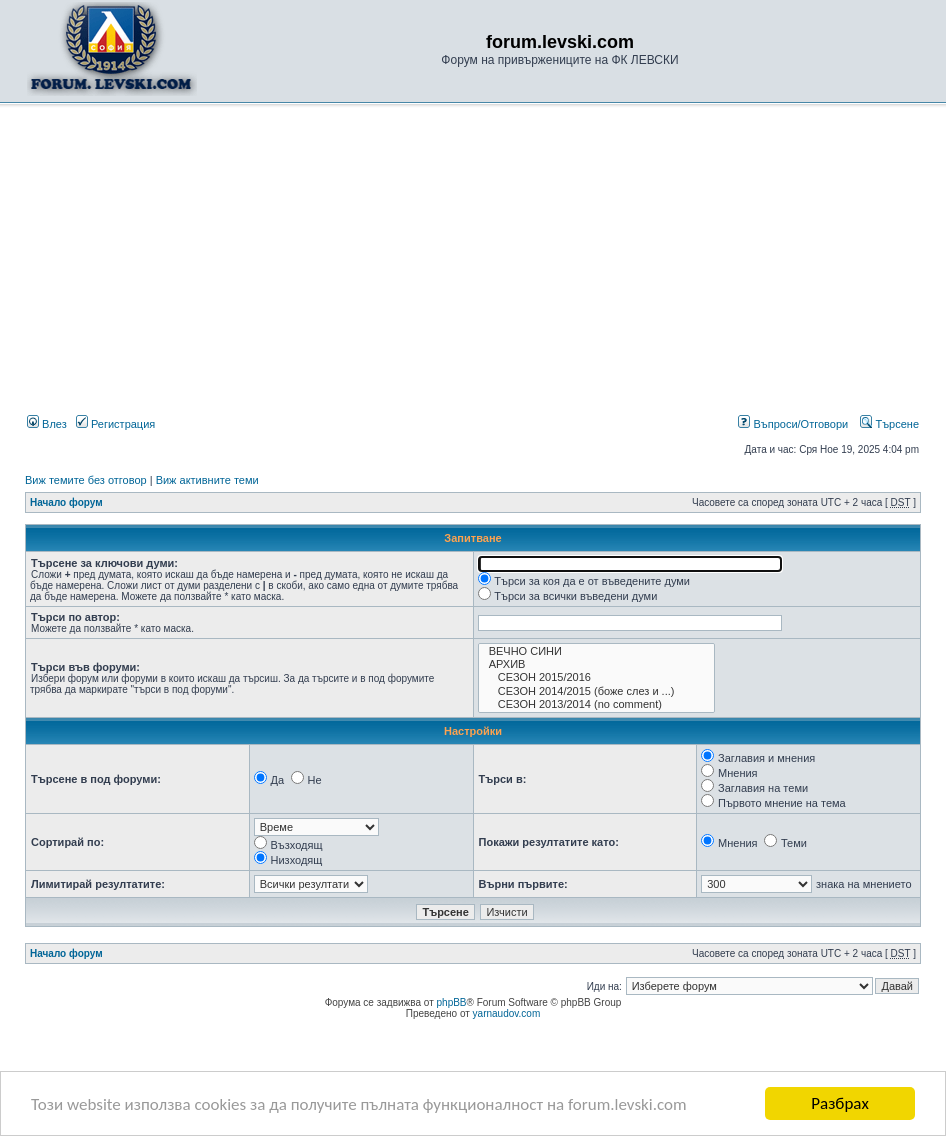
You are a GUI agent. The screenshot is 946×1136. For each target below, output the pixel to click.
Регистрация (115, 424)
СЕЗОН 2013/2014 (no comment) (596, 704)
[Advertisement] (473, 263)
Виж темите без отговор (86, 480)
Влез (47, 424)
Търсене (889, 424)
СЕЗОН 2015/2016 (596, 677)
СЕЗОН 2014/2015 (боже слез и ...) (596, 691)
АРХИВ (596, 664)
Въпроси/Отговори (793, 424)
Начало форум (66, 502)
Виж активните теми (207, 480)
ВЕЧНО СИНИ (596, 651)
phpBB (452, 1002)
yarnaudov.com (507, 1013)
